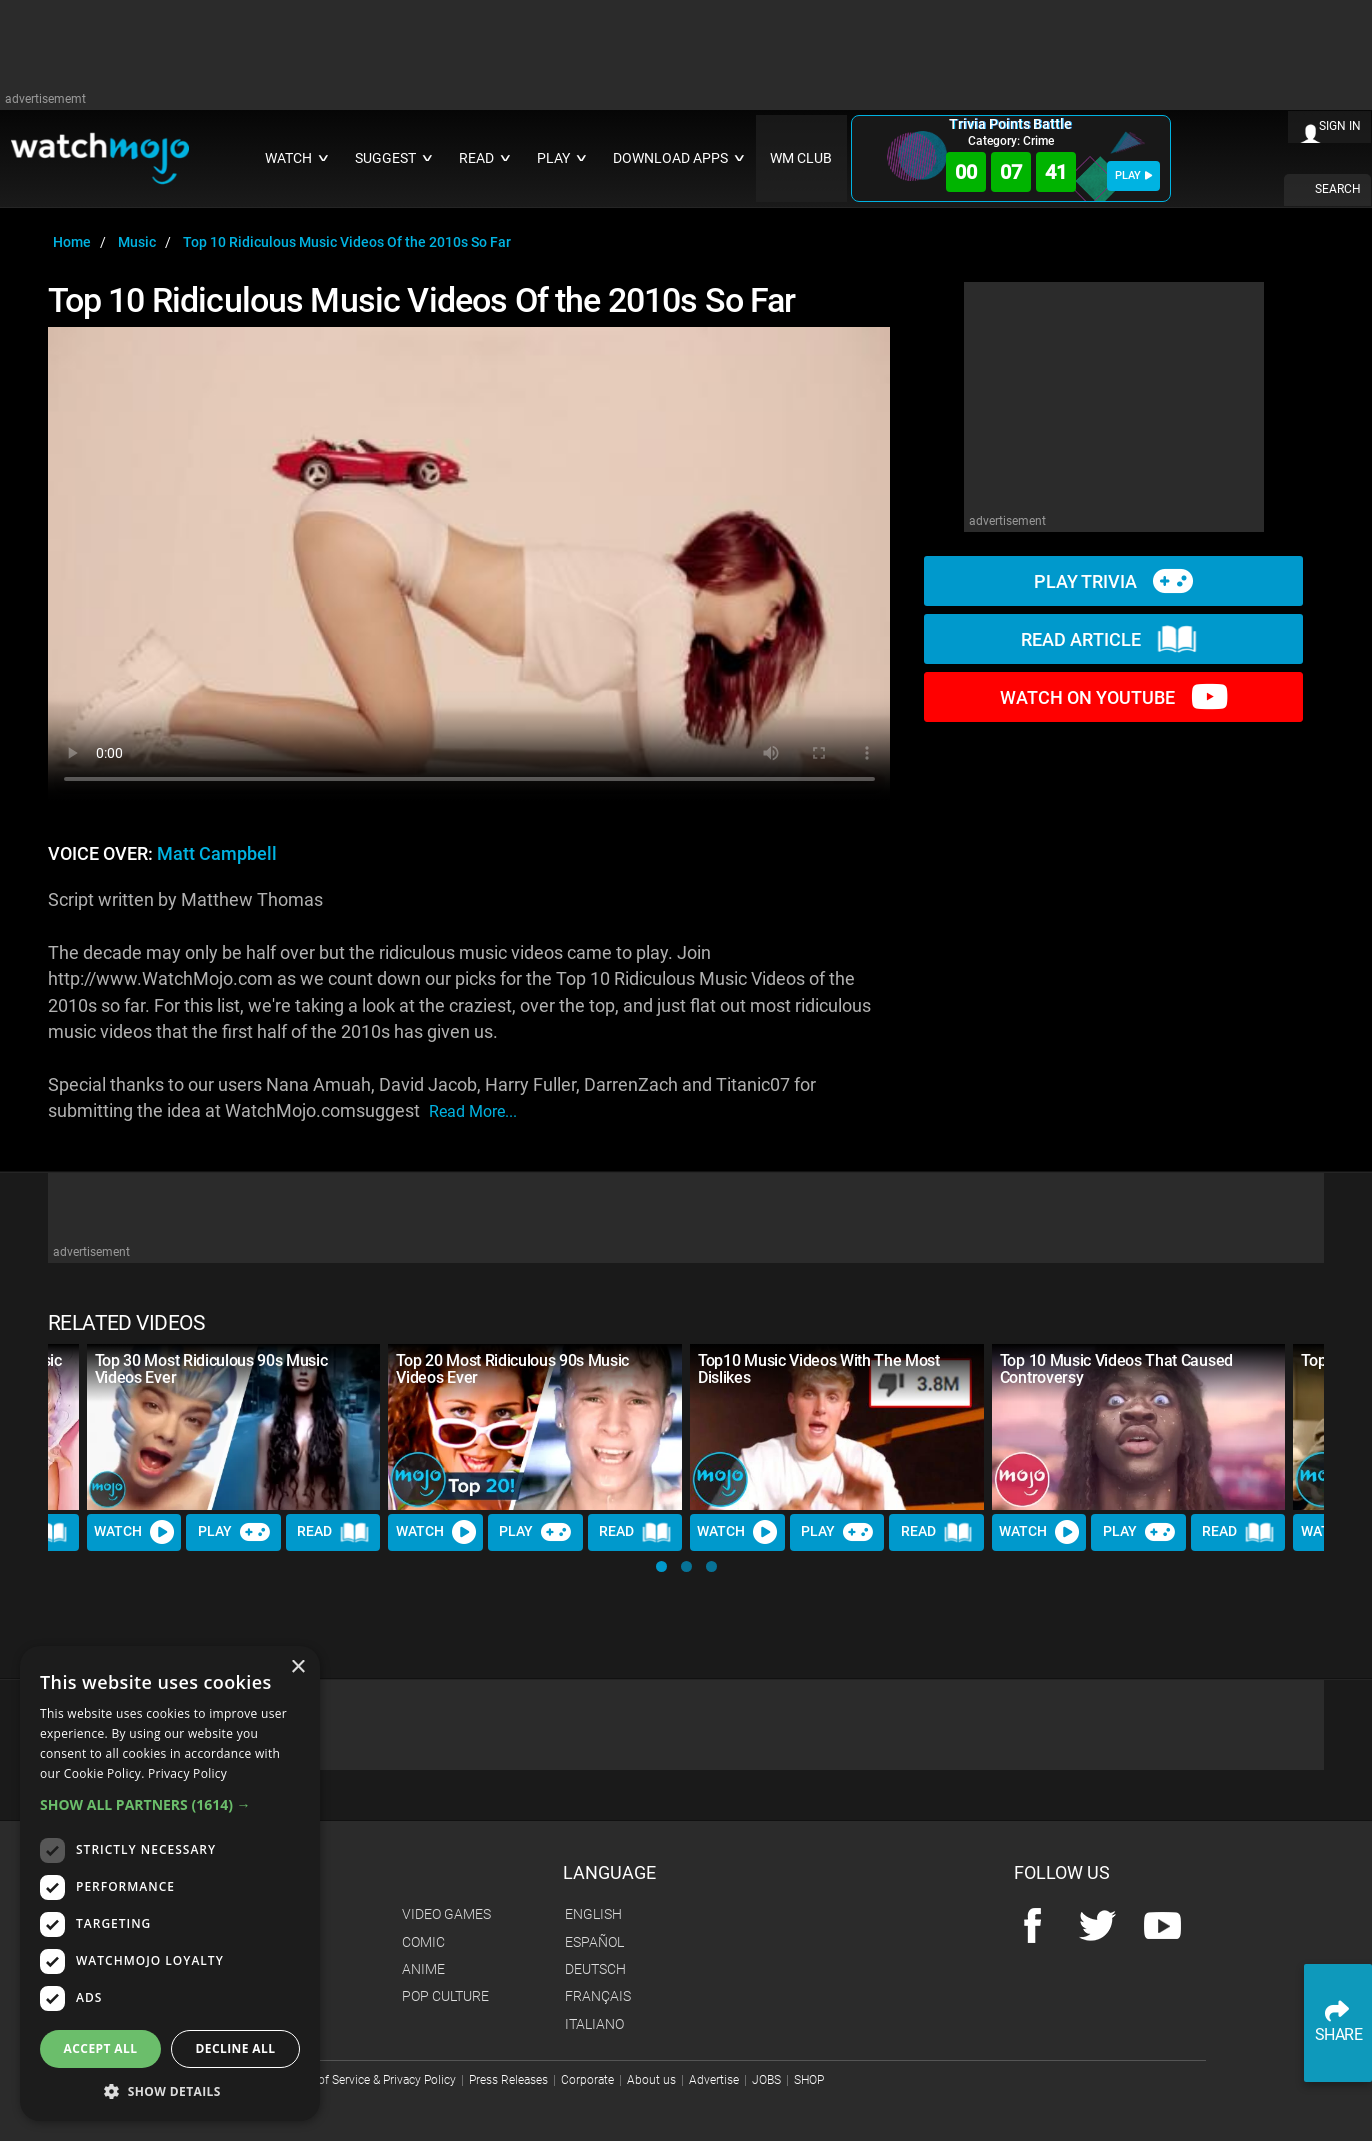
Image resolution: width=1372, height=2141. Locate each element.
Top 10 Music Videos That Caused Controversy (1116, 1369)
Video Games (446, 1914)
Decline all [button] (236, 2048)
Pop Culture (445, 1996)
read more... (473, 1111)
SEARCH (1338, 189)
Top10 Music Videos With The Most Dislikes (819, 1369)
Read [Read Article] (333, 1532)
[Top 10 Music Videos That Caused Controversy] (1139, 1426)
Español (594, 1942)
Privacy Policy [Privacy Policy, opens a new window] (187, 1773)
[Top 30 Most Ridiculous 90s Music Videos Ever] (234, 1426)
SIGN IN (1340, 126)
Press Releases (508, 2080)
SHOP (809, 2080)
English (593, 1914)
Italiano (594, 2024)
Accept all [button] (101, 2048)
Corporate (587, 2080)
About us (651, 2080)
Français (598, 1996)
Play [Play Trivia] (234, 1532)
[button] (661, 1566)
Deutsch (595, 1969)
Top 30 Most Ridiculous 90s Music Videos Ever (211, 1369)
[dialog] (170, 1883)
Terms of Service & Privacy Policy (369, 2080)
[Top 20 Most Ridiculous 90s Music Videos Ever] (535, 1426)
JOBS (766, 2080)
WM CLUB (801, 158)
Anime (423, 1969)
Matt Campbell (217, 854)
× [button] (297, 1667)
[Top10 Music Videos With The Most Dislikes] (837, 1426)
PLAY (1133, 175)
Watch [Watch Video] (134, 1532)
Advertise (714, 2080)
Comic (423, 1942)
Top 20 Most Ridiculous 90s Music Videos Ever (512, 1369)
